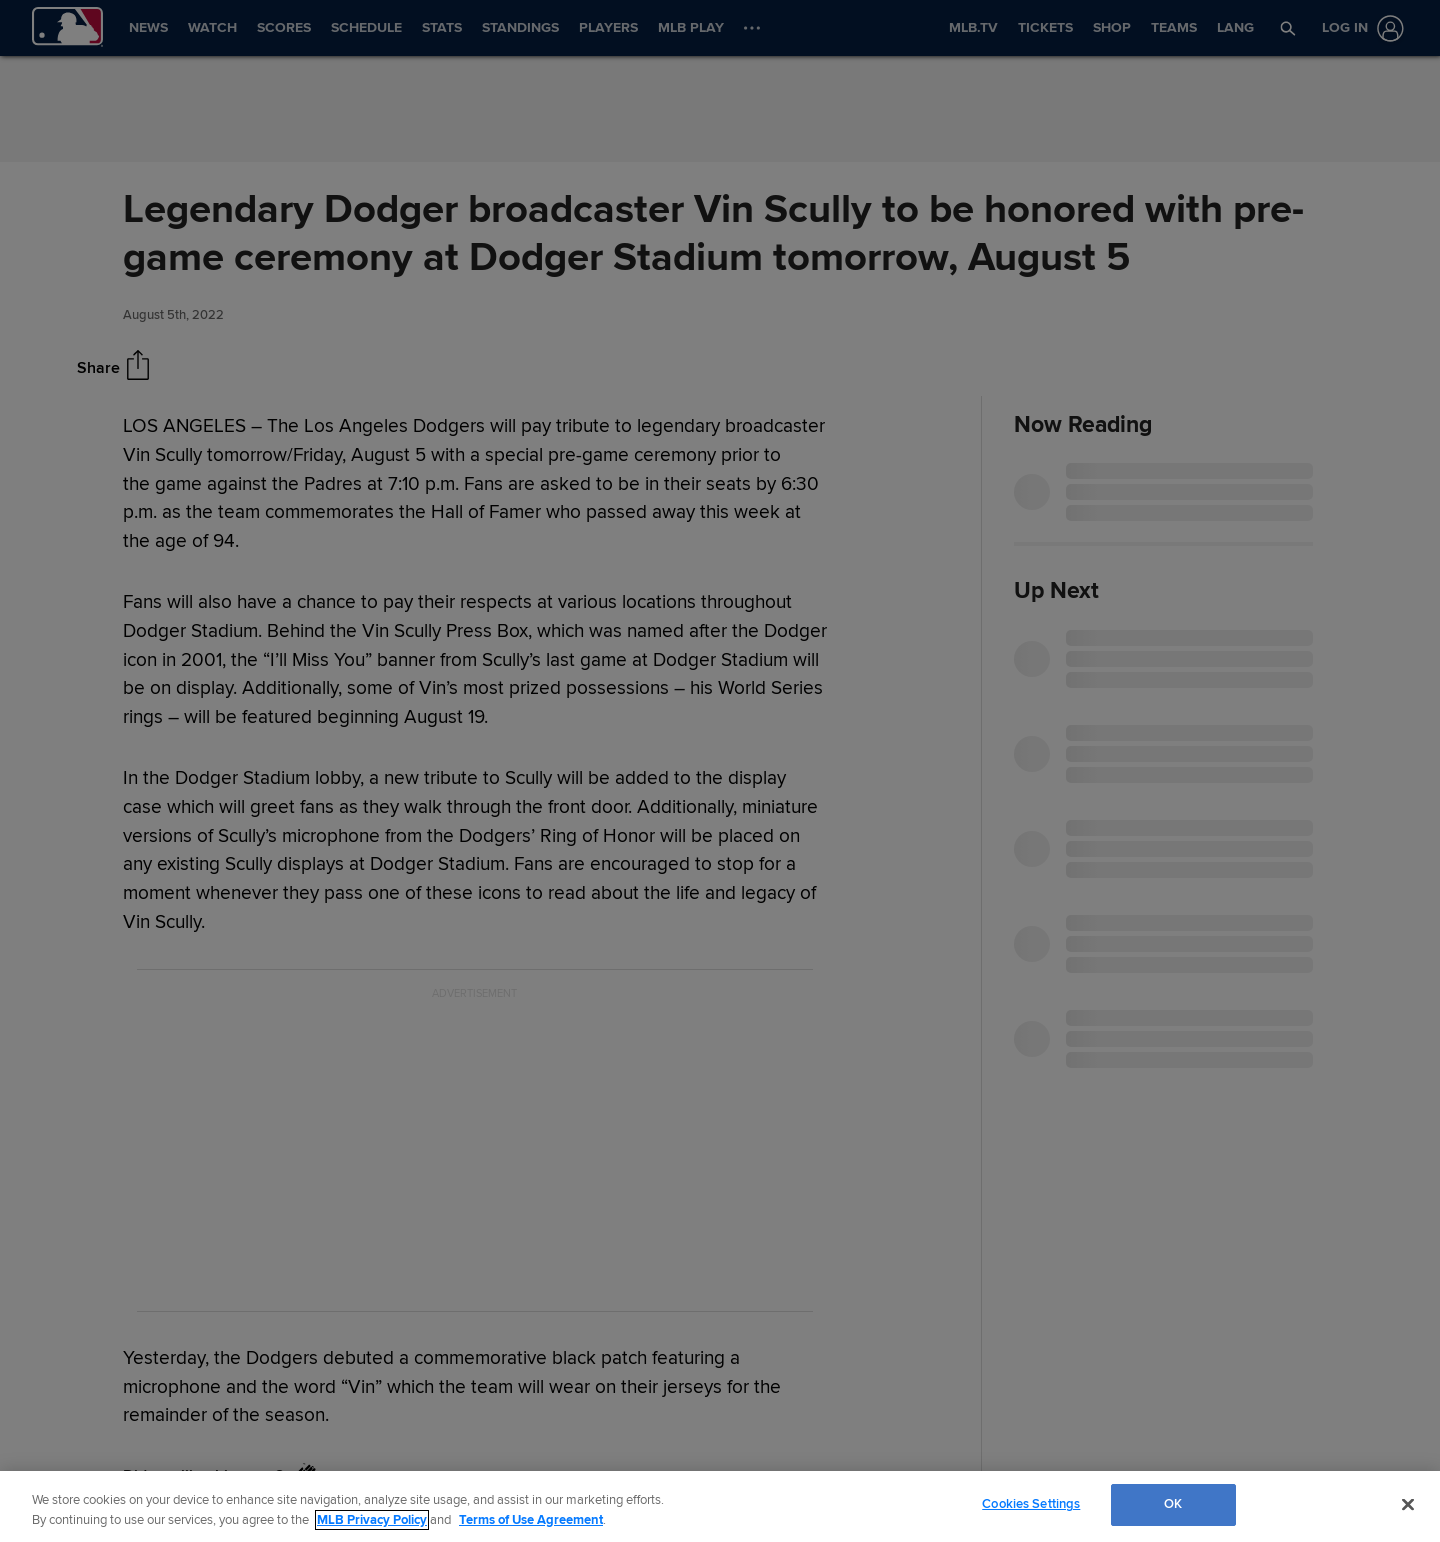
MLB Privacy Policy (372, 1520)
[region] (720, 1506)
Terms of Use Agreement (531, 1520)
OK (1173, 1504)
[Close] (1408, 1504)
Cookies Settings (1031, 1504)
